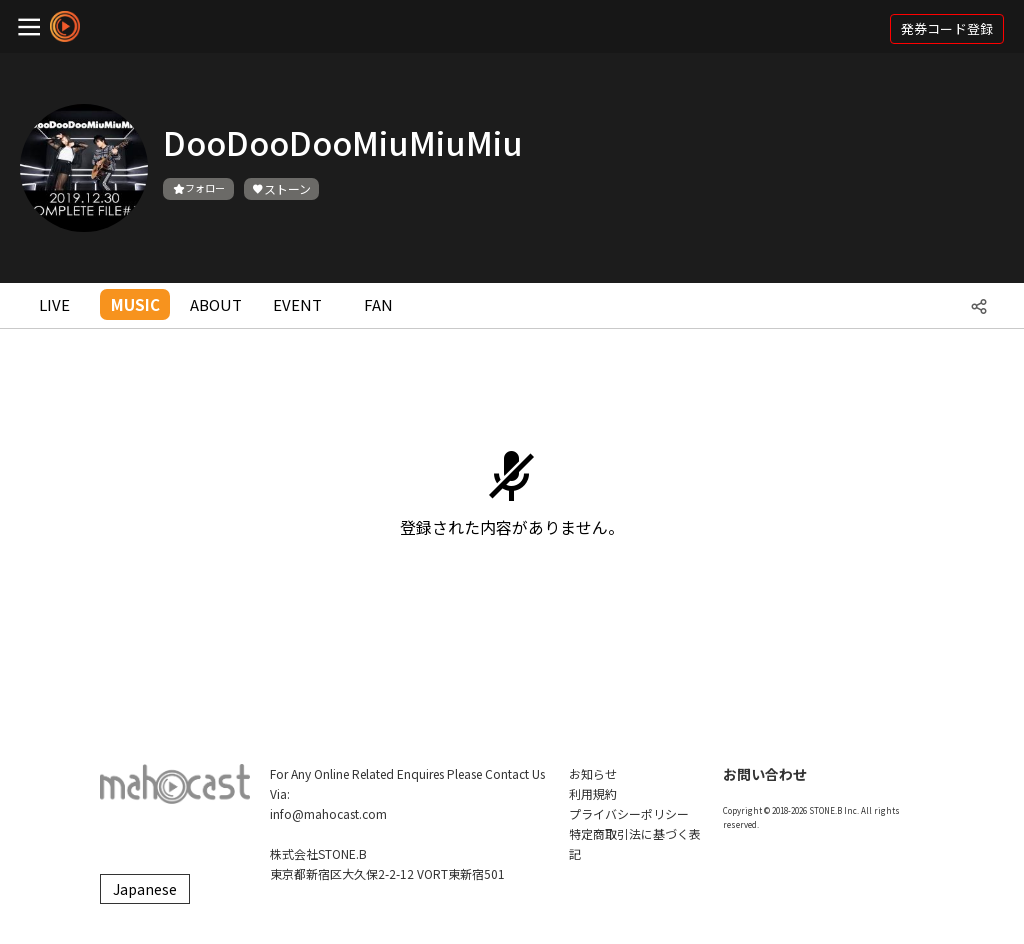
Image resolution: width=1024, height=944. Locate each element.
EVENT (297, 304)
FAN (378, 304)
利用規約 (593, 793)
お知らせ (593, 773)
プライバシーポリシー (629, 813)
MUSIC (135, 304)
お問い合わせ (765, 774)
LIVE (54, 304)
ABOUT (216, 304)
